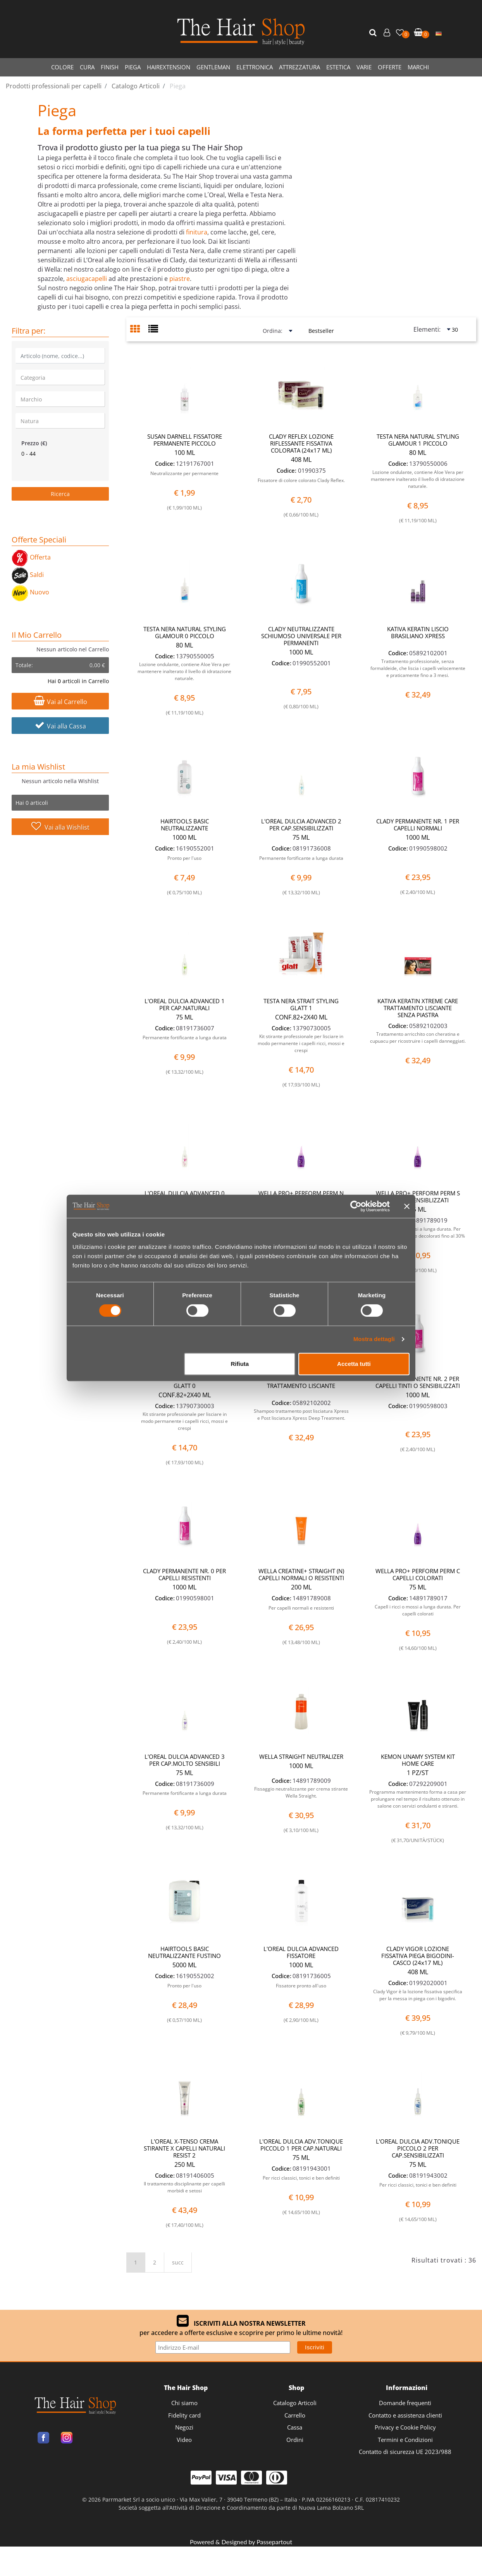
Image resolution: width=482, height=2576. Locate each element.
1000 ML (301, 652)
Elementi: (427, 329)
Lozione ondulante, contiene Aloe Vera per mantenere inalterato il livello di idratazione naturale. (418, 479)
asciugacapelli (86, 278)
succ (178, 2262)
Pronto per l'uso (184, 858)
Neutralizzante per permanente (184, 473)
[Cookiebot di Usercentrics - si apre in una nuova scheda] (356, 1206)
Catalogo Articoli (295, 2403)
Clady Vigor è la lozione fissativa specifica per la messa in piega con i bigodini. (417, 1995)
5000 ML (184, 1965)
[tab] (139, 329)
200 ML (301, 1587)
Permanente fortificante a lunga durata (301, 858)
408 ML (301, 459)
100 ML (184, 452)
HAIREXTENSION (168, 67)
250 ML (184, 2164)
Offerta (31, 557)
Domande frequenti (405, 2403)
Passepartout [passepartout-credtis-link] (274, 2541)
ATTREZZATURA (299, 67)
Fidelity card (184, 2415)
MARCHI (418, 67)
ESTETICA (338, 67)
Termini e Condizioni (405, 2439)
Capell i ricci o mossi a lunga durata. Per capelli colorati (418, 1610)
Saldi (28, 574)
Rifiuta (240, 1363)
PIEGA (133, 67)
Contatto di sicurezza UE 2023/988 (405, 2451)
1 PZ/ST (418, 1772)
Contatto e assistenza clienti (405, 2415)
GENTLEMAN (213, 67)
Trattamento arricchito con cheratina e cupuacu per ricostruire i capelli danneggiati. (418, 1037)
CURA (87, 67)
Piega (57, 110)
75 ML (301, 837)
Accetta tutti (354, 1363)
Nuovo (30, 592)
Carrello (294, 2415)
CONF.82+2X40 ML (301, 1017)
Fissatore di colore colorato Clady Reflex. (301, 480)
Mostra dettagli (374, 1339)
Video (184, 2439)
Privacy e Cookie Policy (405, 2427)
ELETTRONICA (254, 67)
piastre (179, 278)
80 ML (417, 452)
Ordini (294, 2439)
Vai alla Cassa (60, 726)
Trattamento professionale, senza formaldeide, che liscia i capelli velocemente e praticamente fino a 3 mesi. (417, 668)
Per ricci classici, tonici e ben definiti (301, 2178)
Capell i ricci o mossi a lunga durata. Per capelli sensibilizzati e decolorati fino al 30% (418, 1232)
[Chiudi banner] (407, 1206)
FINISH (110, 67)
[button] (374, 33)
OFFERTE (389, 67)
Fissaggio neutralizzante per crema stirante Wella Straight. (301, 1792)
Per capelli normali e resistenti (301, 1608)
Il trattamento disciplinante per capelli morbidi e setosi (184, 2187)
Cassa (294, 2427)
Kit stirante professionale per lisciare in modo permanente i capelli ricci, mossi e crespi (301, 1043)
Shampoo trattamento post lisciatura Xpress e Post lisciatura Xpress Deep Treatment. (301, 1414)
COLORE (62, 67)
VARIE (364, 67)
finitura (196, 232)
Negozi (184, 2427)
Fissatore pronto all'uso (301, 1985)
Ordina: (272, 330)
